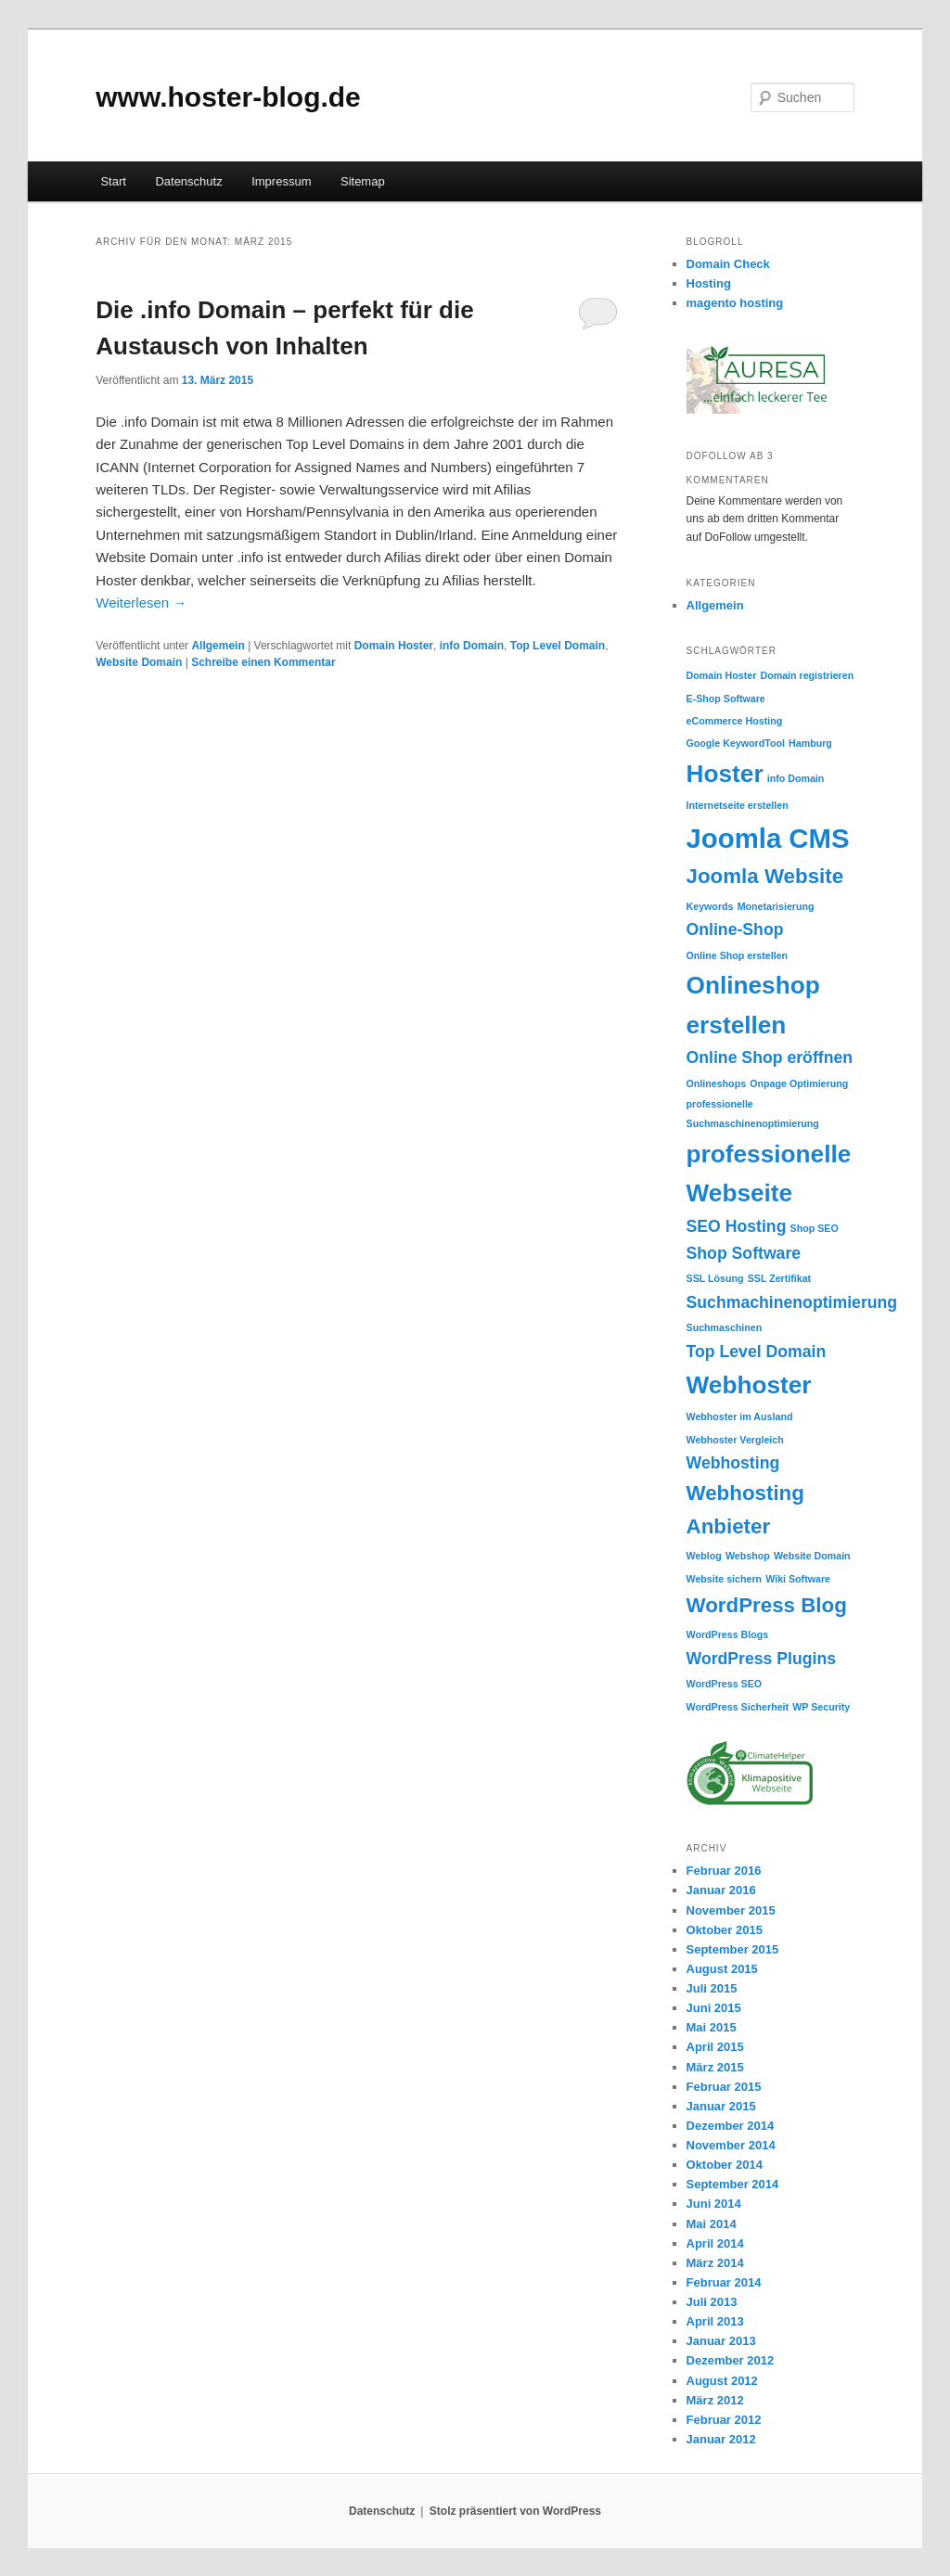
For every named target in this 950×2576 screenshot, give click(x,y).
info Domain (472, 645)
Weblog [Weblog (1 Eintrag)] (704, 1555)
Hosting (709, 283)
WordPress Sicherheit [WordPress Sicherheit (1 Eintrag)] (738, 1706)
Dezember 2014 (731, 2126)
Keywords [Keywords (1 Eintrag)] (710, 906)
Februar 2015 (724, 2087)
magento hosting (735, 303)
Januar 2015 (721, 2106)
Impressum (281, 181)
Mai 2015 (712, 2027)
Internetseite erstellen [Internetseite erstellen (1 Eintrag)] (738, 805)
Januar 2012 (721, 2439)
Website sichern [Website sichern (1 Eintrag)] (725, 1578)
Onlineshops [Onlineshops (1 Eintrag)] (717, 1083)
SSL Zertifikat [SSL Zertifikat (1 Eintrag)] (780, 1278)
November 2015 (731, 1910)
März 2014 (715, 2263)
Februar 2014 (724, 2282)
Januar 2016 (721, 1890)
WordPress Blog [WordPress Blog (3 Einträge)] (767, 1605)
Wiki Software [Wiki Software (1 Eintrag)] (797, 1578)
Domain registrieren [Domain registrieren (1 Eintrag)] (807, 675)
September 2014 (733, 2184)
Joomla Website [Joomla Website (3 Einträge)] (765, 876)
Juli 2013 (712, 2302)
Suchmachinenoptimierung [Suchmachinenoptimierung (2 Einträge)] (792, 1302)
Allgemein (217, 645)
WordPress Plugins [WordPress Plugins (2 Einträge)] (762, 1658)
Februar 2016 (724, 1871)
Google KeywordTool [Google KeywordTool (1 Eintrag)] (736, 743)
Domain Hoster (393, 645)
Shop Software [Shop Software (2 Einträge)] (744, 1253)
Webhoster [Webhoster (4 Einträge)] (749, 1385)
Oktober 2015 (725, 1930)
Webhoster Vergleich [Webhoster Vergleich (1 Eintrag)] (735, 1439)
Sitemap (362, 181)
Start (112, 181)
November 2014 (731, 2145)
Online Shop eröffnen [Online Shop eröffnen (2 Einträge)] (770, 1057)
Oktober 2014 (725, 2165)
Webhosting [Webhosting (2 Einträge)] (733, 1463)
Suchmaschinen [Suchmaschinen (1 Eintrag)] (725, 1327)
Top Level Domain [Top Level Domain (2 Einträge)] (757, 1351)
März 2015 (715, 2067)
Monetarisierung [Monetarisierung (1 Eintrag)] (776, 906)
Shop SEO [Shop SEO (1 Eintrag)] (814, 1228)
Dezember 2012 (731, 2360)
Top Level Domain (557, 645)
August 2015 (722, 1969)
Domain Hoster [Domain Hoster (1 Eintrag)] (722, 675)
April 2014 (715, 2243)
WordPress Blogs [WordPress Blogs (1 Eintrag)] (728, 1634)
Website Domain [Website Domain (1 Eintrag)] (812, 1555)
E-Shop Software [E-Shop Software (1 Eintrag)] (726, 698)
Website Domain (139, 662)
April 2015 (715, 2047)
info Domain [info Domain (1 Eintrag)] (796, 778)
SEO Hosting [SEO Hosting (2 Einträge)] (737, 1226)
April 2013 (715, 2321)
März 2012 (715, 2400)
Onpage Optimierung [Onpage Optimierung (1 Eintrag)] (799, 1083)
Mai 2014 (712, 2224)
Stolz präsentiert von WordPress (515, 2511)
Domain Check (728, 264)
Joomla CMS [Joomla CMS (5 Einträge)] (768, 838)
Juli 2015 (712, 1988)
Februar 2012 (724, 2420)
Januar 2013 (721, 2341)
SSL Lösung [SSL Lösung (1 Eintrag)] (715, 1278)
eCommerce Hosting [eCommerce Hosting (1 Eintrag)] (735, 720)
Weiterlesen (141, 602)
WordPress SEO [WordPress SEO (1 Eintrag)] (725, 1683)
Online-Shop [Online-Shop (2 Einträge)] (735, 929)
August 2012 (722, 2381)
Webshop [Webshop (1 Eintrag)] (747, 1555)
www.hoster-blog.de (228, 97)
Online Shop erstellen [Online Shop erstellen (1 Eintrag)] (738, 955)
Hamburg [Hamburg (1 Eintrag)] (810, 743)
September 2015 (733, 1949)
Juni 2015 (714, 2008)
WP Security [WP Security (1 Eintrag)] (821, 1706)
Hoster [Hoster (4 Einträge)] (725, 774)
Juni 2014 (714, 2204)
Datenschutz (188, 181)
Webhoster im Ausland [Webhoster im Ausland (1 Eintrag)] (740, 1416)
